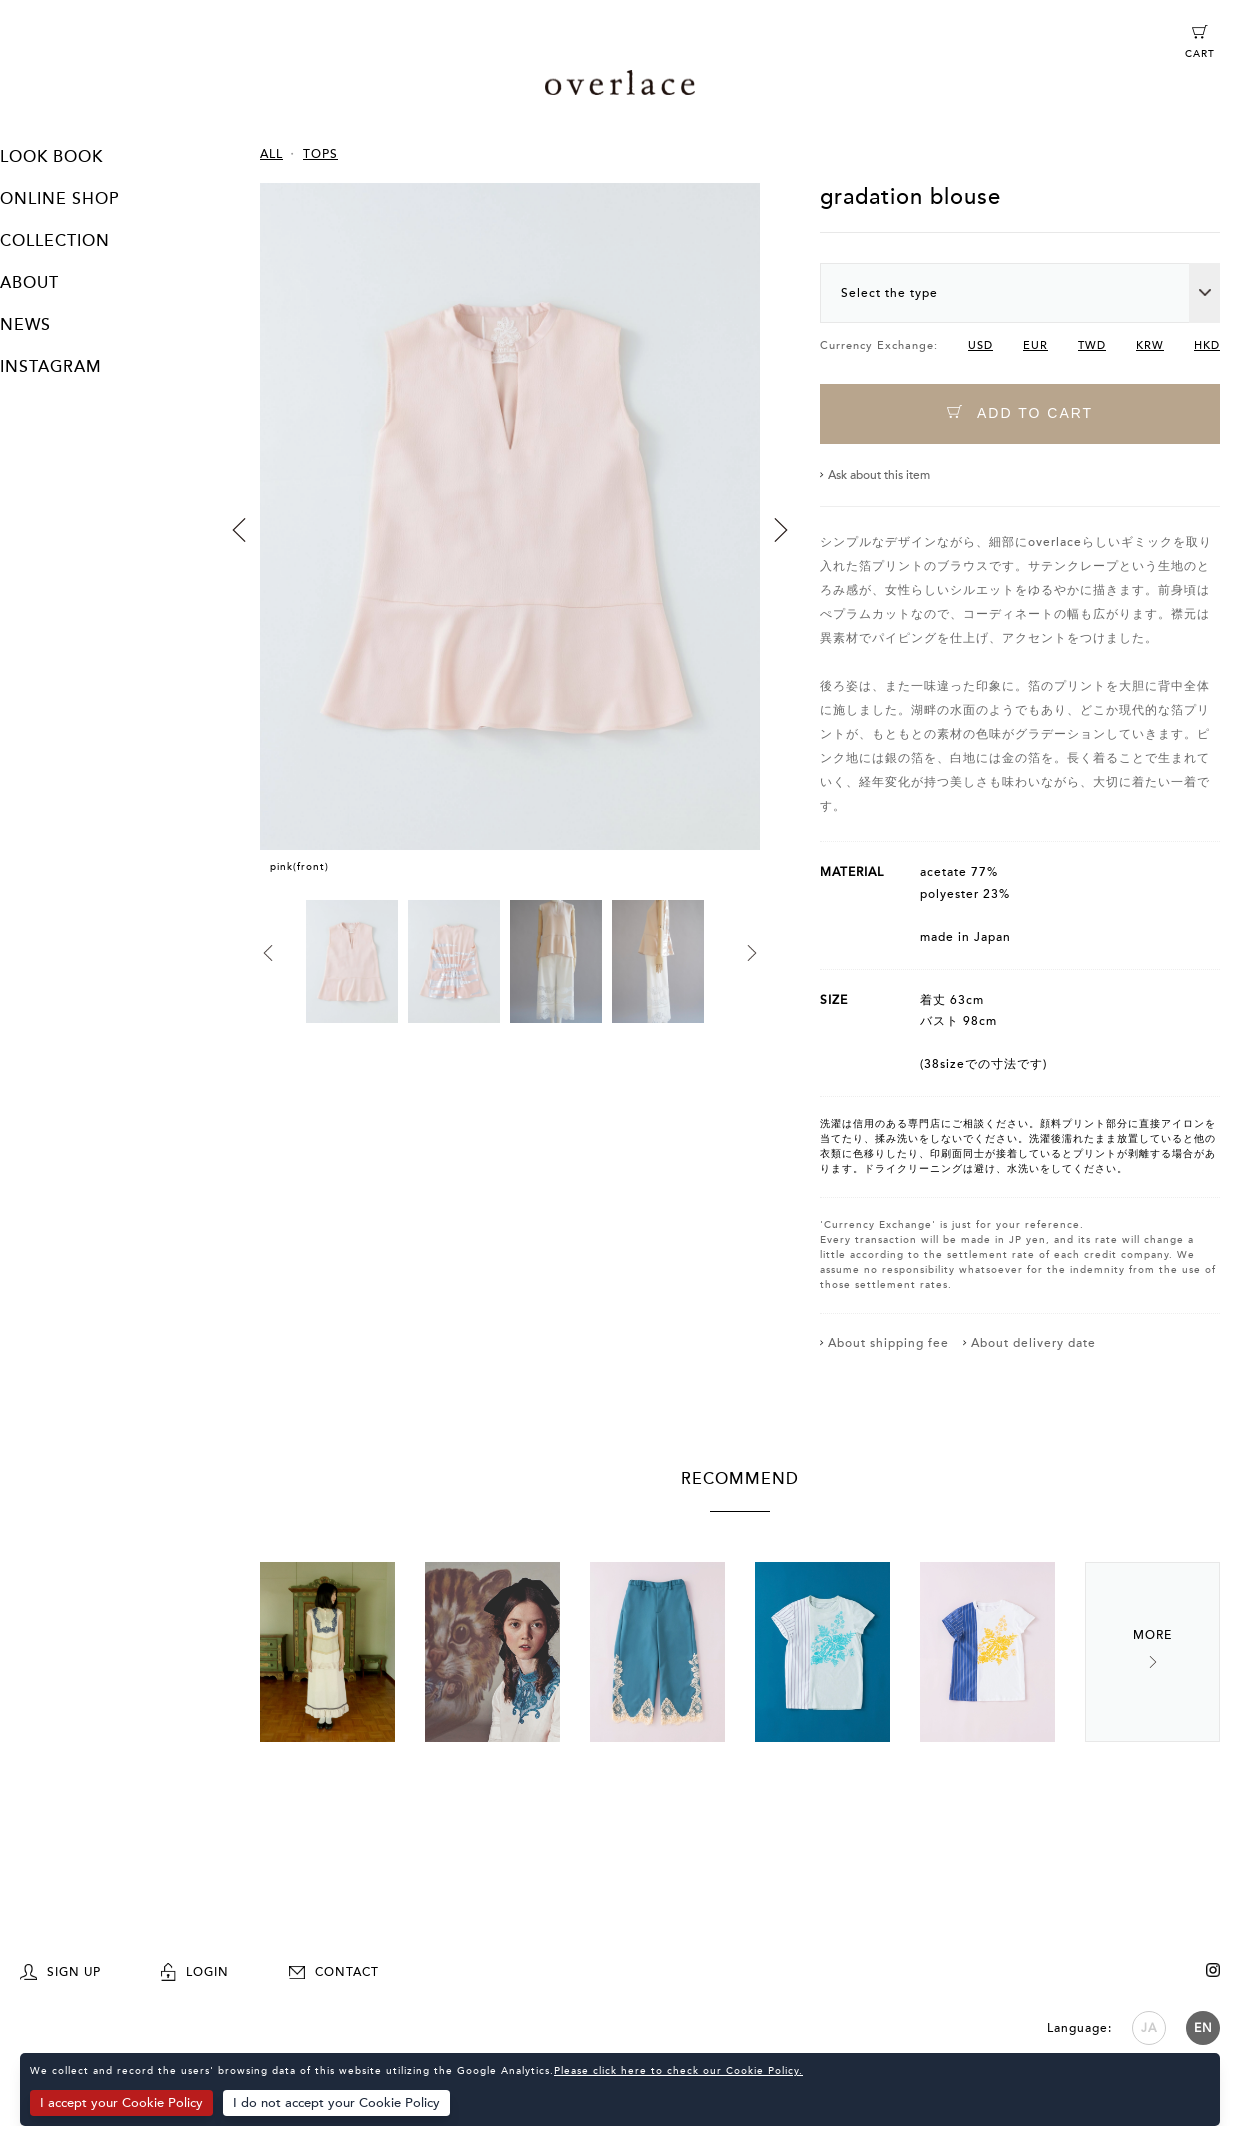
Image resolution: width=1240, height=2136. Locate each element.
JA (1149, 2027)
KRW (1150, 345)
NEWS (25, 325)
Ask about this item (879, 475)
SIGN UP (60, 1971)
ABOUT (29, 283)
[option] (510, 541)
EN (1203, 2027)
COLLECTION (55, 241)
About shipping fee (888, 1343)
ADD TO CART (1020, 413)
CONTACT (334, 1971)
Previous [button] (239, 530)
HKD (1207, 345)
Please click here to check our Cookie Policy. (678, 2071)
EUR (1035, 345)
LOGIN (195, 1971)
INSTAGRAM (51, 367)
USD (980, 345)
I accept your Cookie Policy (121, 2103)
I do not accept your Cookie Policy (336, 2103)
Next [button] (781, 530)
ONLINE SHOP (59, 199)
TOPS (320, 154)
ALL (271, 154)
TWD (1092, 345)
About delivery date (1033, 1343)
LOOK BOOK (51, 157)
